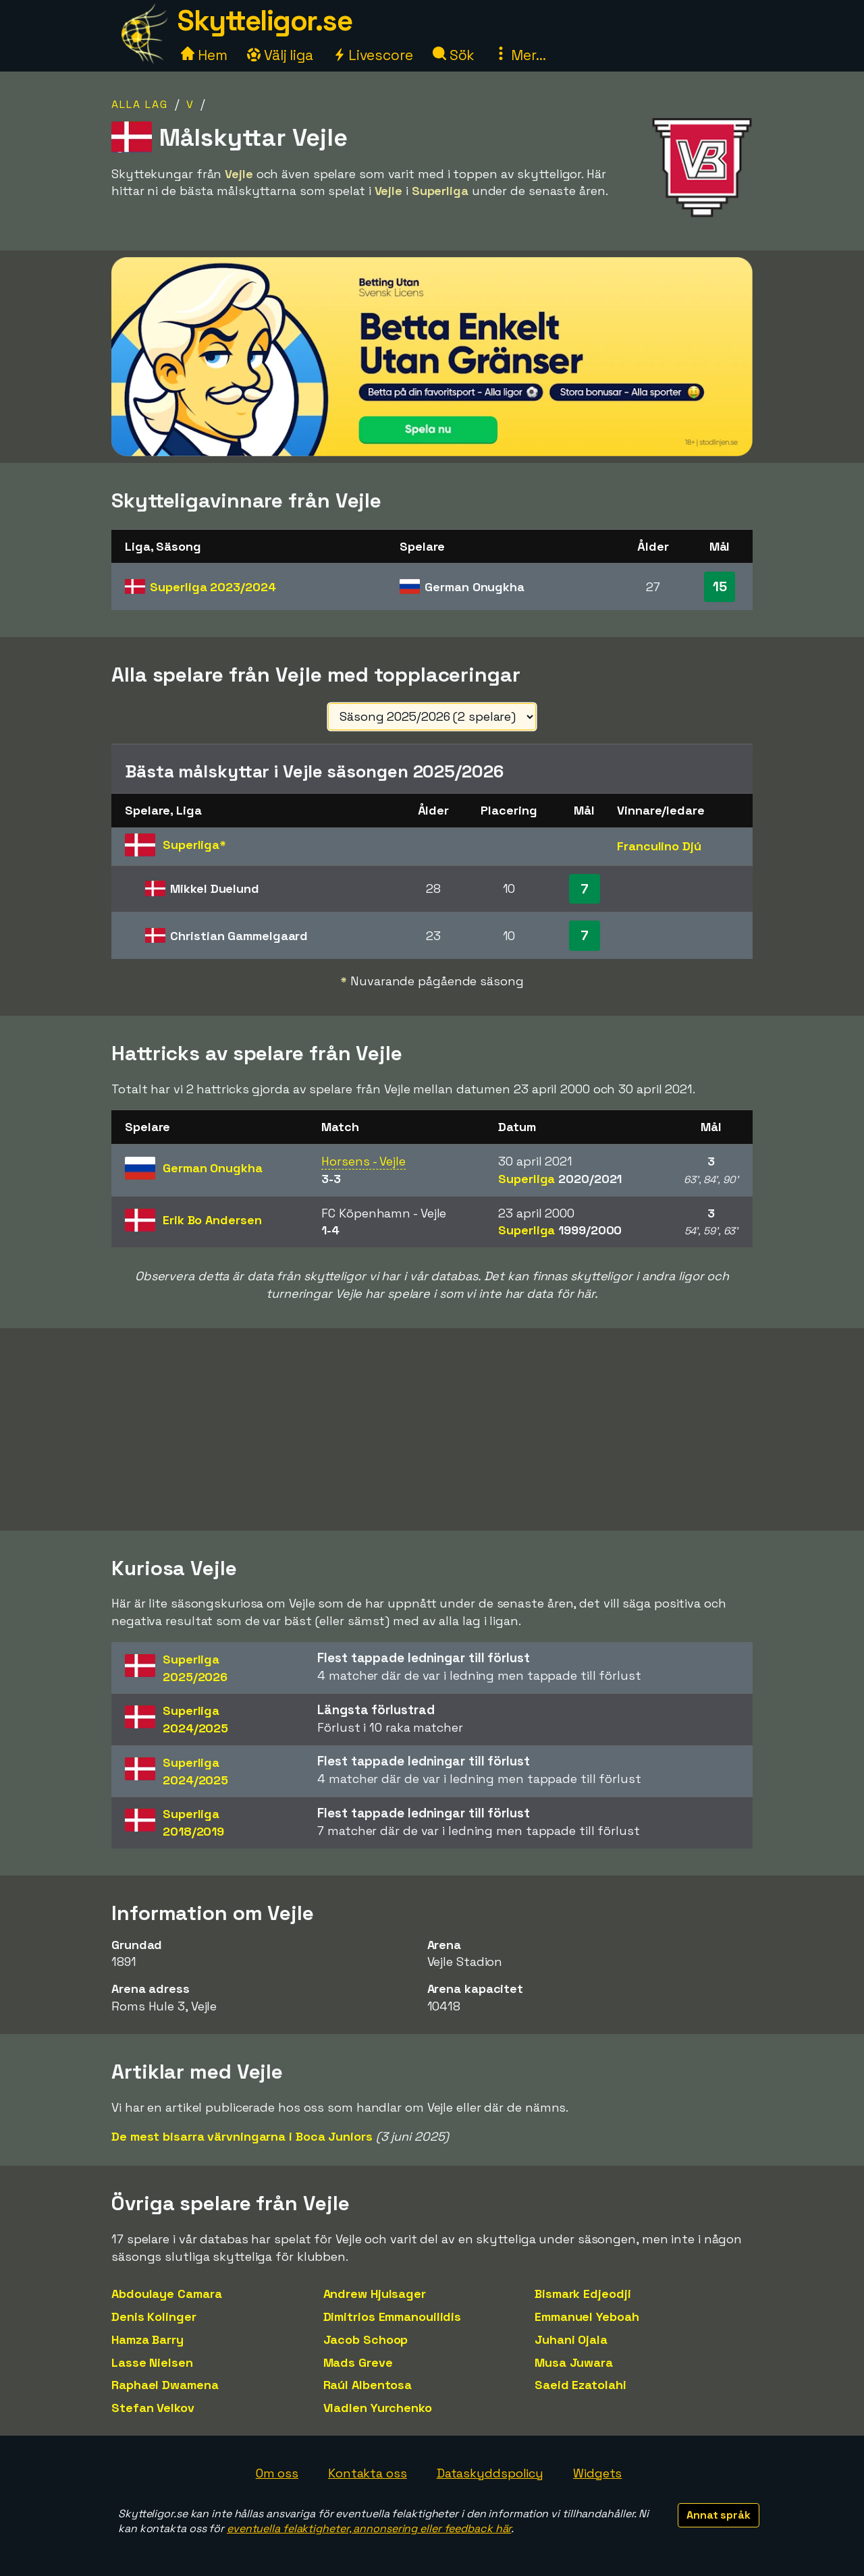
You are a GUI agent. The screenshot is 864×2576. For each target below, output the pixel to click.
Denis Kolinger (153, 2316)
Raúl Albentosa (367, 2384)
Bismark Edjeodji (582, 2293)
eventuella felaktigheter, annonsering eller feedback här (369, 2528)
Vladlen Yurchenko (377, 2407)
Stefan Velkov (152, 2407)
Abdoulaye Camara (166, 2293)
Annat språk (718, 2515)
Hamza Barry (147, 2339)
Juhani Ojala (571, 2339)
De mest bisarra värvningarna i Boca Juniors (242, 2136)
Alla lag (139, 104)
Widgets (597, 2473)
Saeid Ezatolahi (580, 2384)
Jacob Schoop (365, 2339)
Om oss (277, 2473)
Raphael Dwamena (165, 2384)
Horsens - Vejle (363, 1161)
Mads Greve (358, 2362)
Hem (204, 55)
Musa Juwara (574, 2362)
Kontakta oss (367, 2473)
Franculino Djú (659, 846)
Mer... (519, 55)
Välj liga (280, 55)
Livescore (373, 55)
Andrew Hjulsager (374, 2293)
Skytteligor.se (265, 20)
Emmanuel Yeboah (587, 2316)
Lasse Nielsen (152, 2362)
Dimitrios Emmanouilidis (392, 2316)
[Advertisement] (432, 1429)
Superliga (212, 587)
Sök (454, 55)
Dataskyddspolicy (490, 2473)
